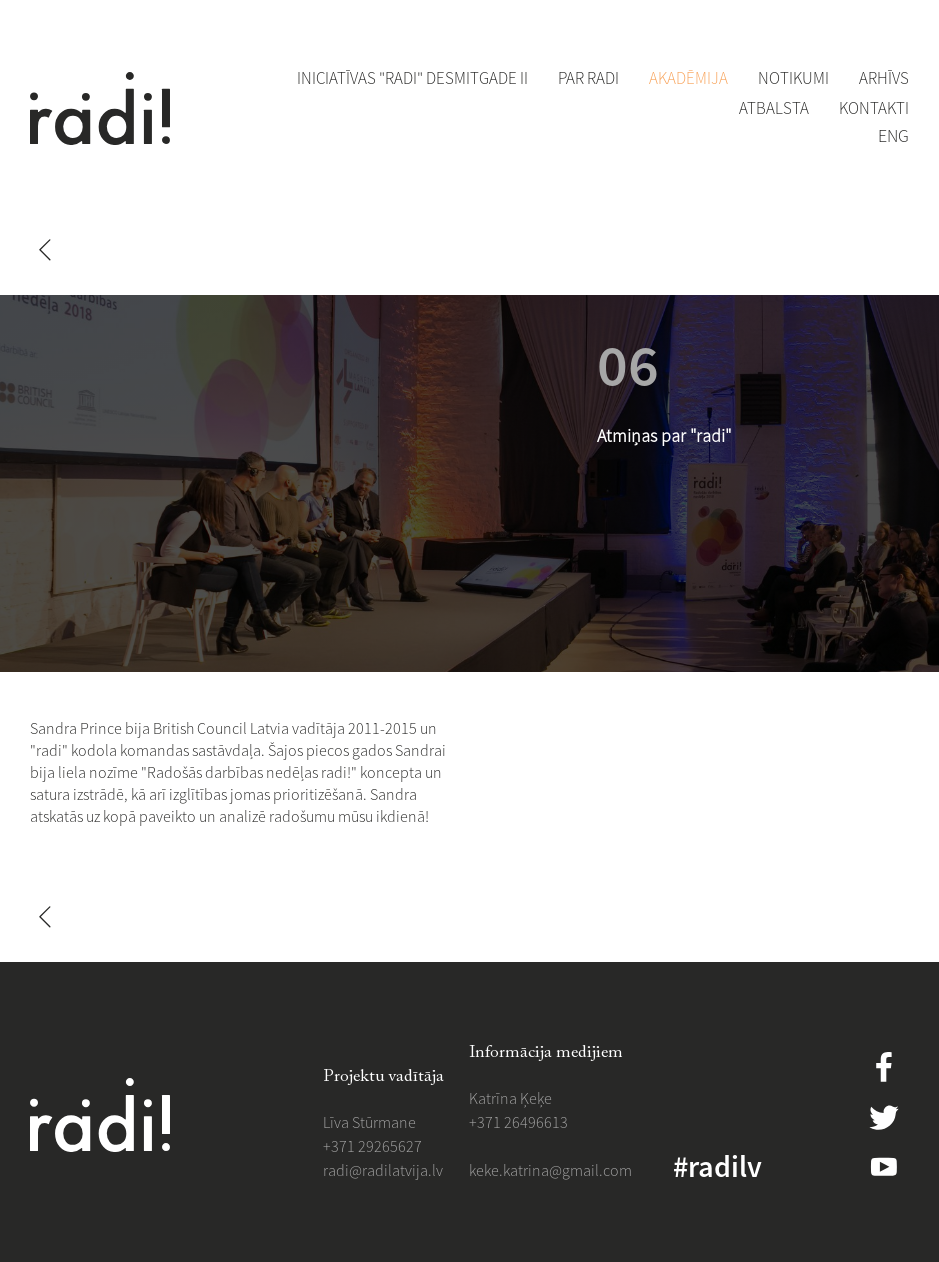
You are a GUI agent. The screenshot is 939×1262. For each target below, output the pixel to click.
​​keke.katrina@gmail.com (550, 1170)
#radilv (717, 1166)
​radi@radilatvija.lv (383, 1170)
